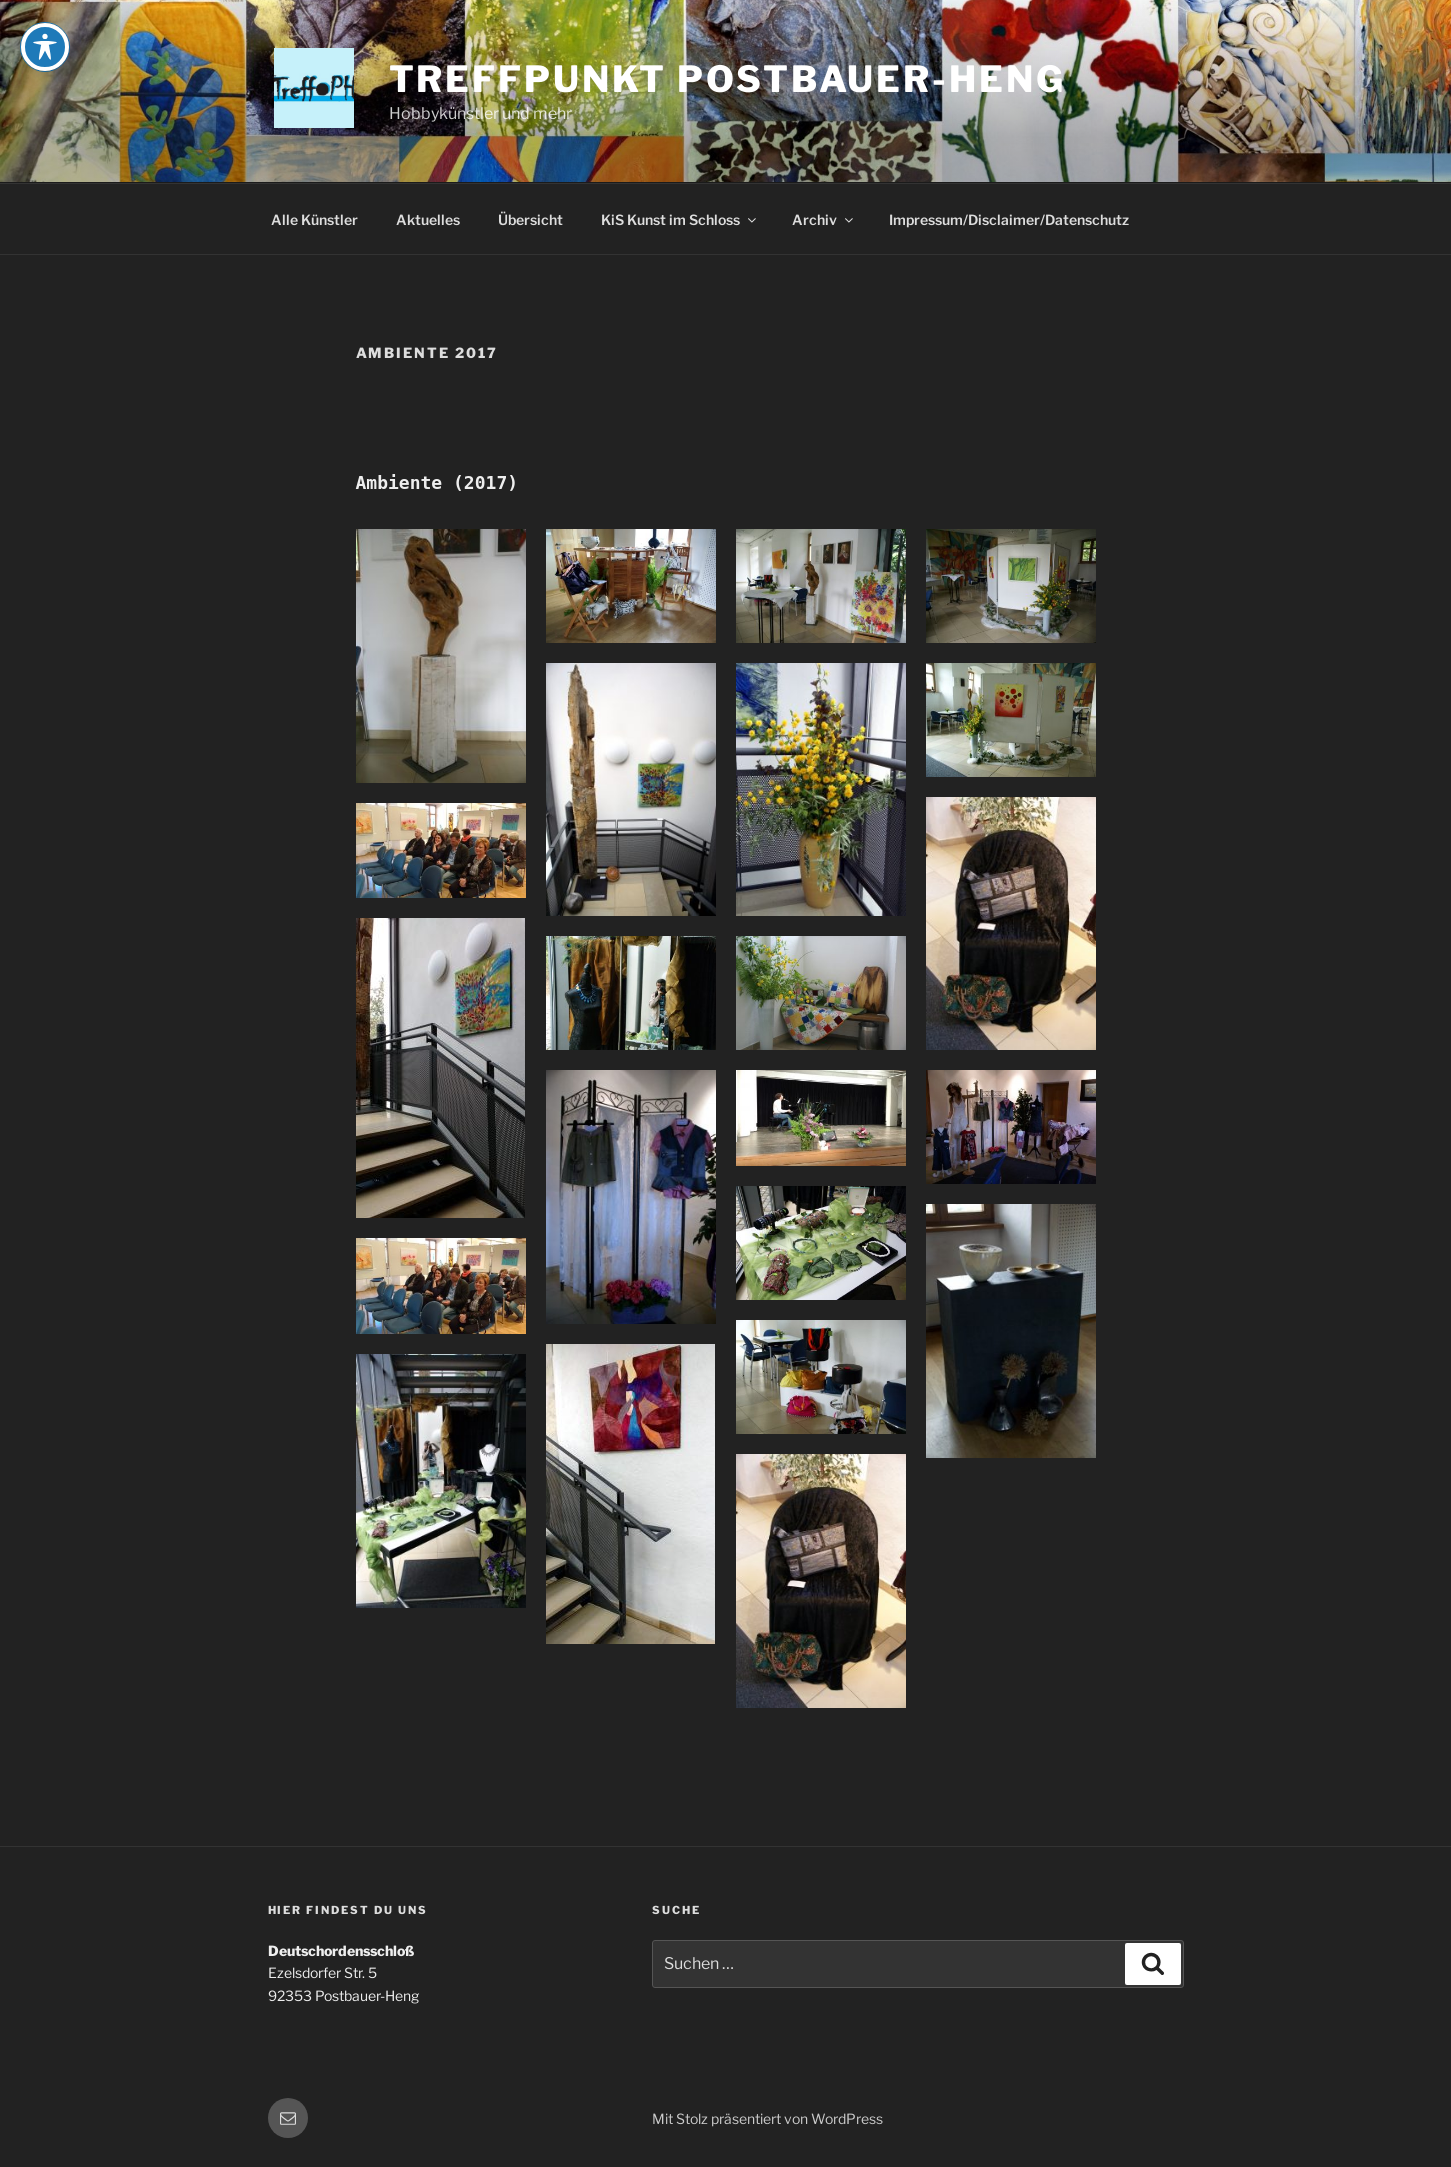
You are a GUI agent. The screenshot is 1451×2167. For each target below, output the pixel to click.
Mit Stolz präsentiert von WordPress (767, 2118)
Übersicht (530, 219)
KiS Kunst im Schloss (680, 219)
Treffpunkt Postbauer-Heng (727, 79)
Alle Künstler (314, 219)
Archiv (824, 219)
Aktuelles (428, 219)
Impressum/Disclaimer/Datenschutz (1009, 219)
